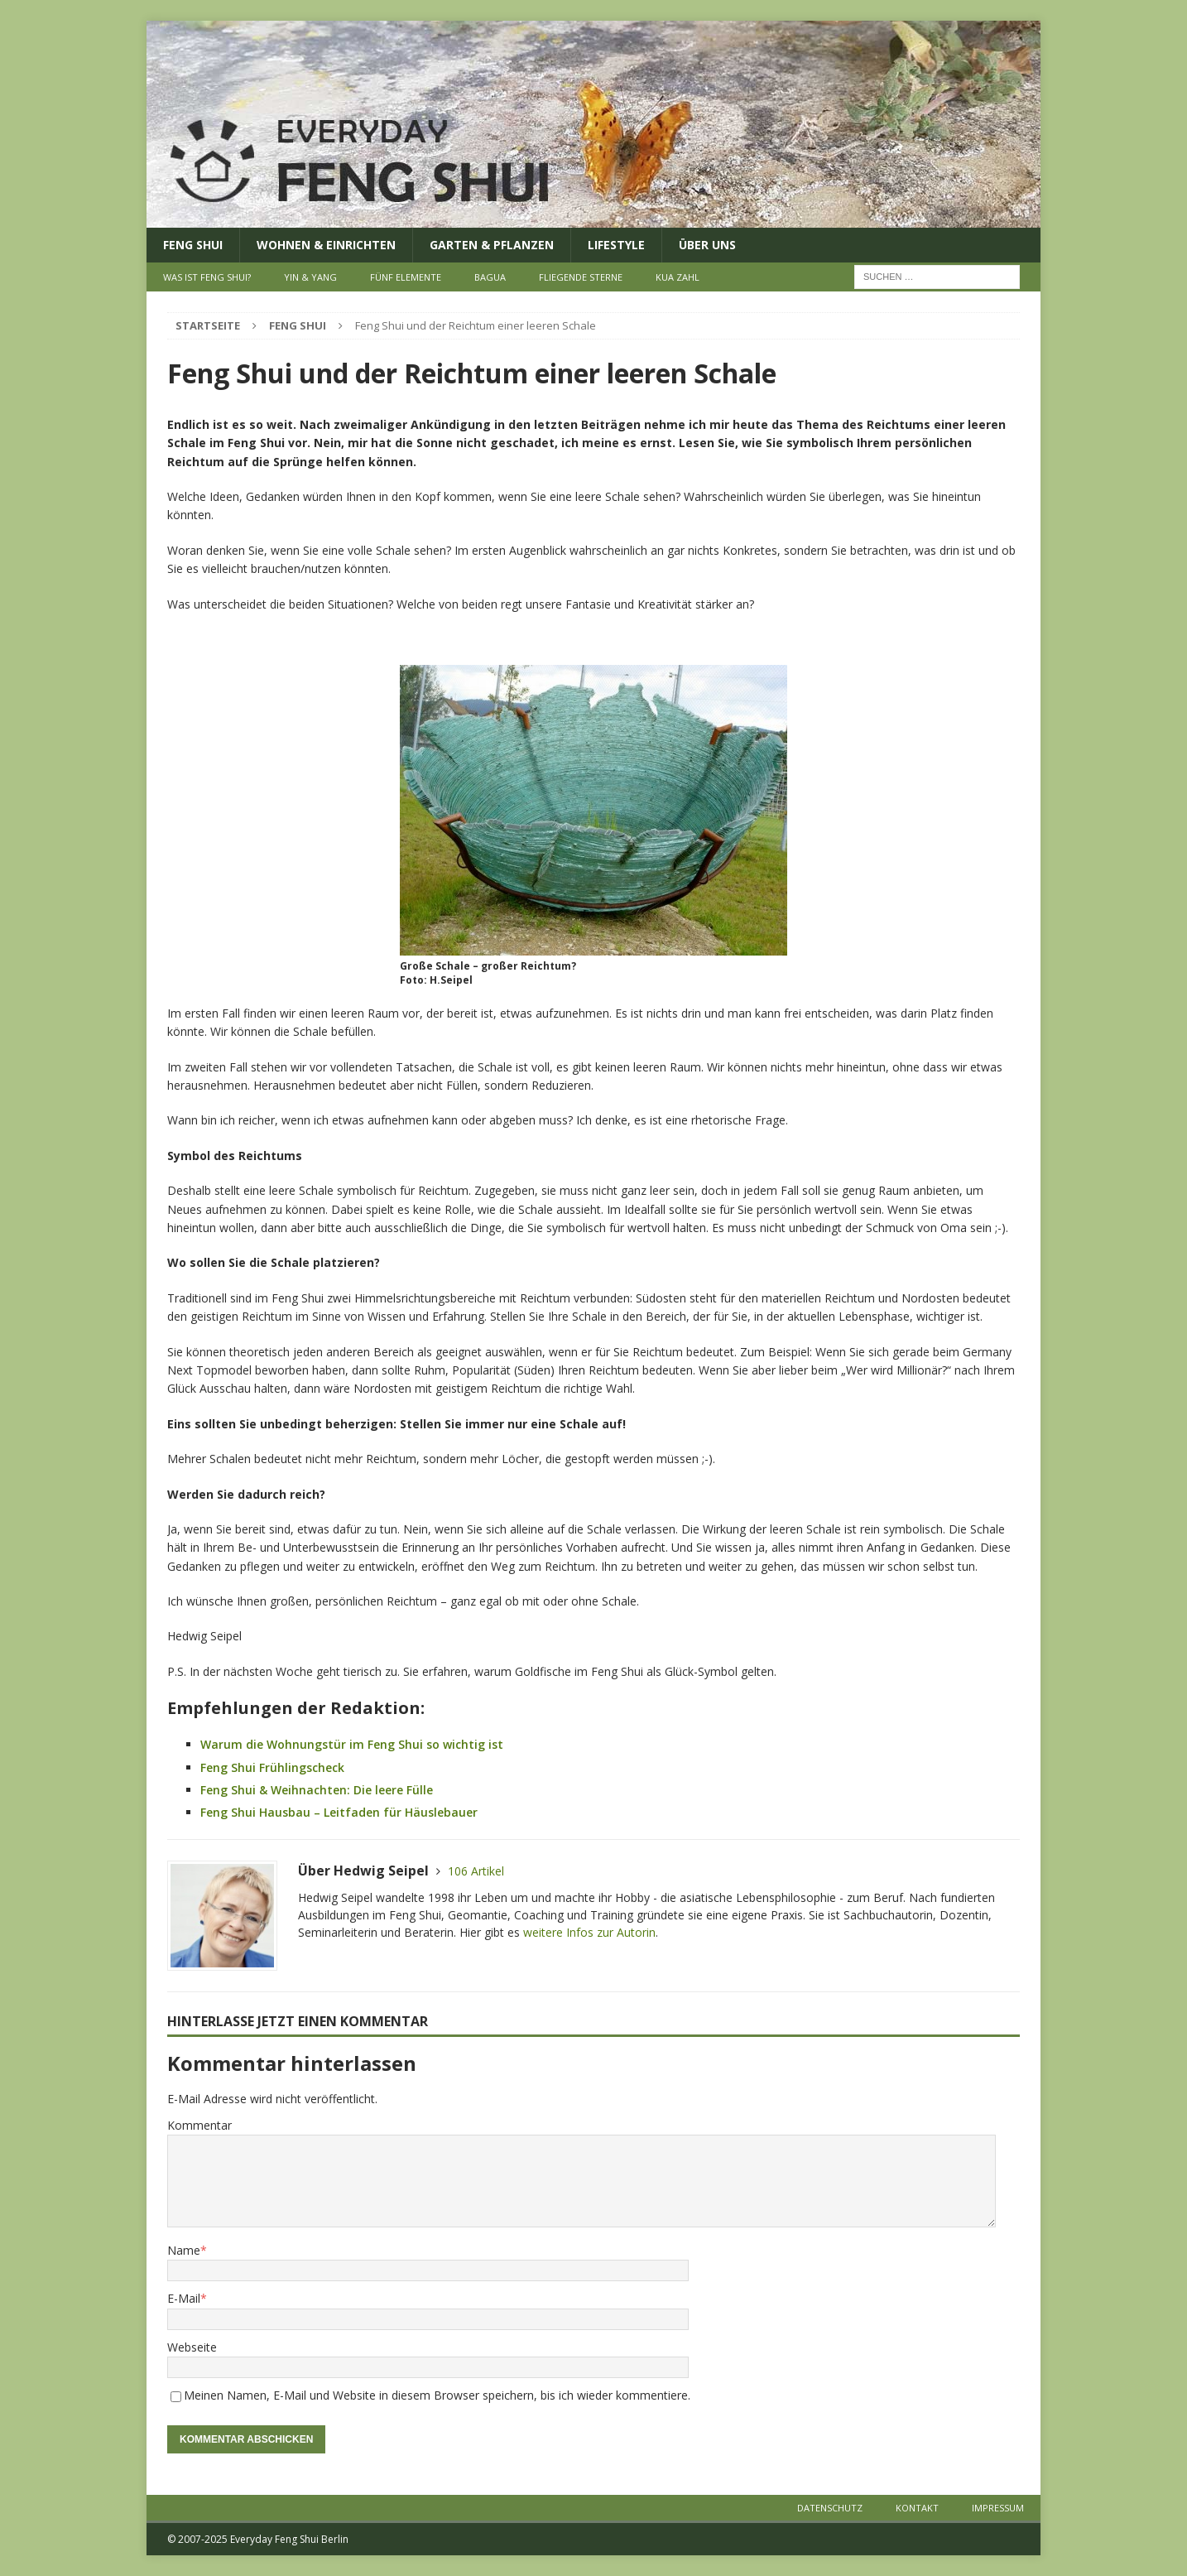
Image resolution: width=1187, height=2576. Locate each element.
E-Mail (183, 2298)
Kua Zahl (677, 277)
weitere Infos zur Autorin (589, 1932)
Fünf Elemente (405, 277)
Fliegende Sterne (580, 277)
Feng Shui (193, 245)
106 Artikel (476, 1871)
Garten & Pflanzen (492, 245)
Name (183, 2250)
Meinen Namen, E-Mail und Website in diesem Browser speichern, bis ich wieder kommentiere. (437, 2395)
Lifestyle (616, 245)
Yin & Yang (310, 277)
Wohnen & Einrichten (326, 245)
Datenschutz (830, 2507)
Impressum (998, 2507)
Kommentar (199, 2125)
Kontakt (917, 2507)
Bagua (490, 277)
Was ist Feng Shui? (207, 277)
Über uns (707, 245)
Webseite (192, 2347)
